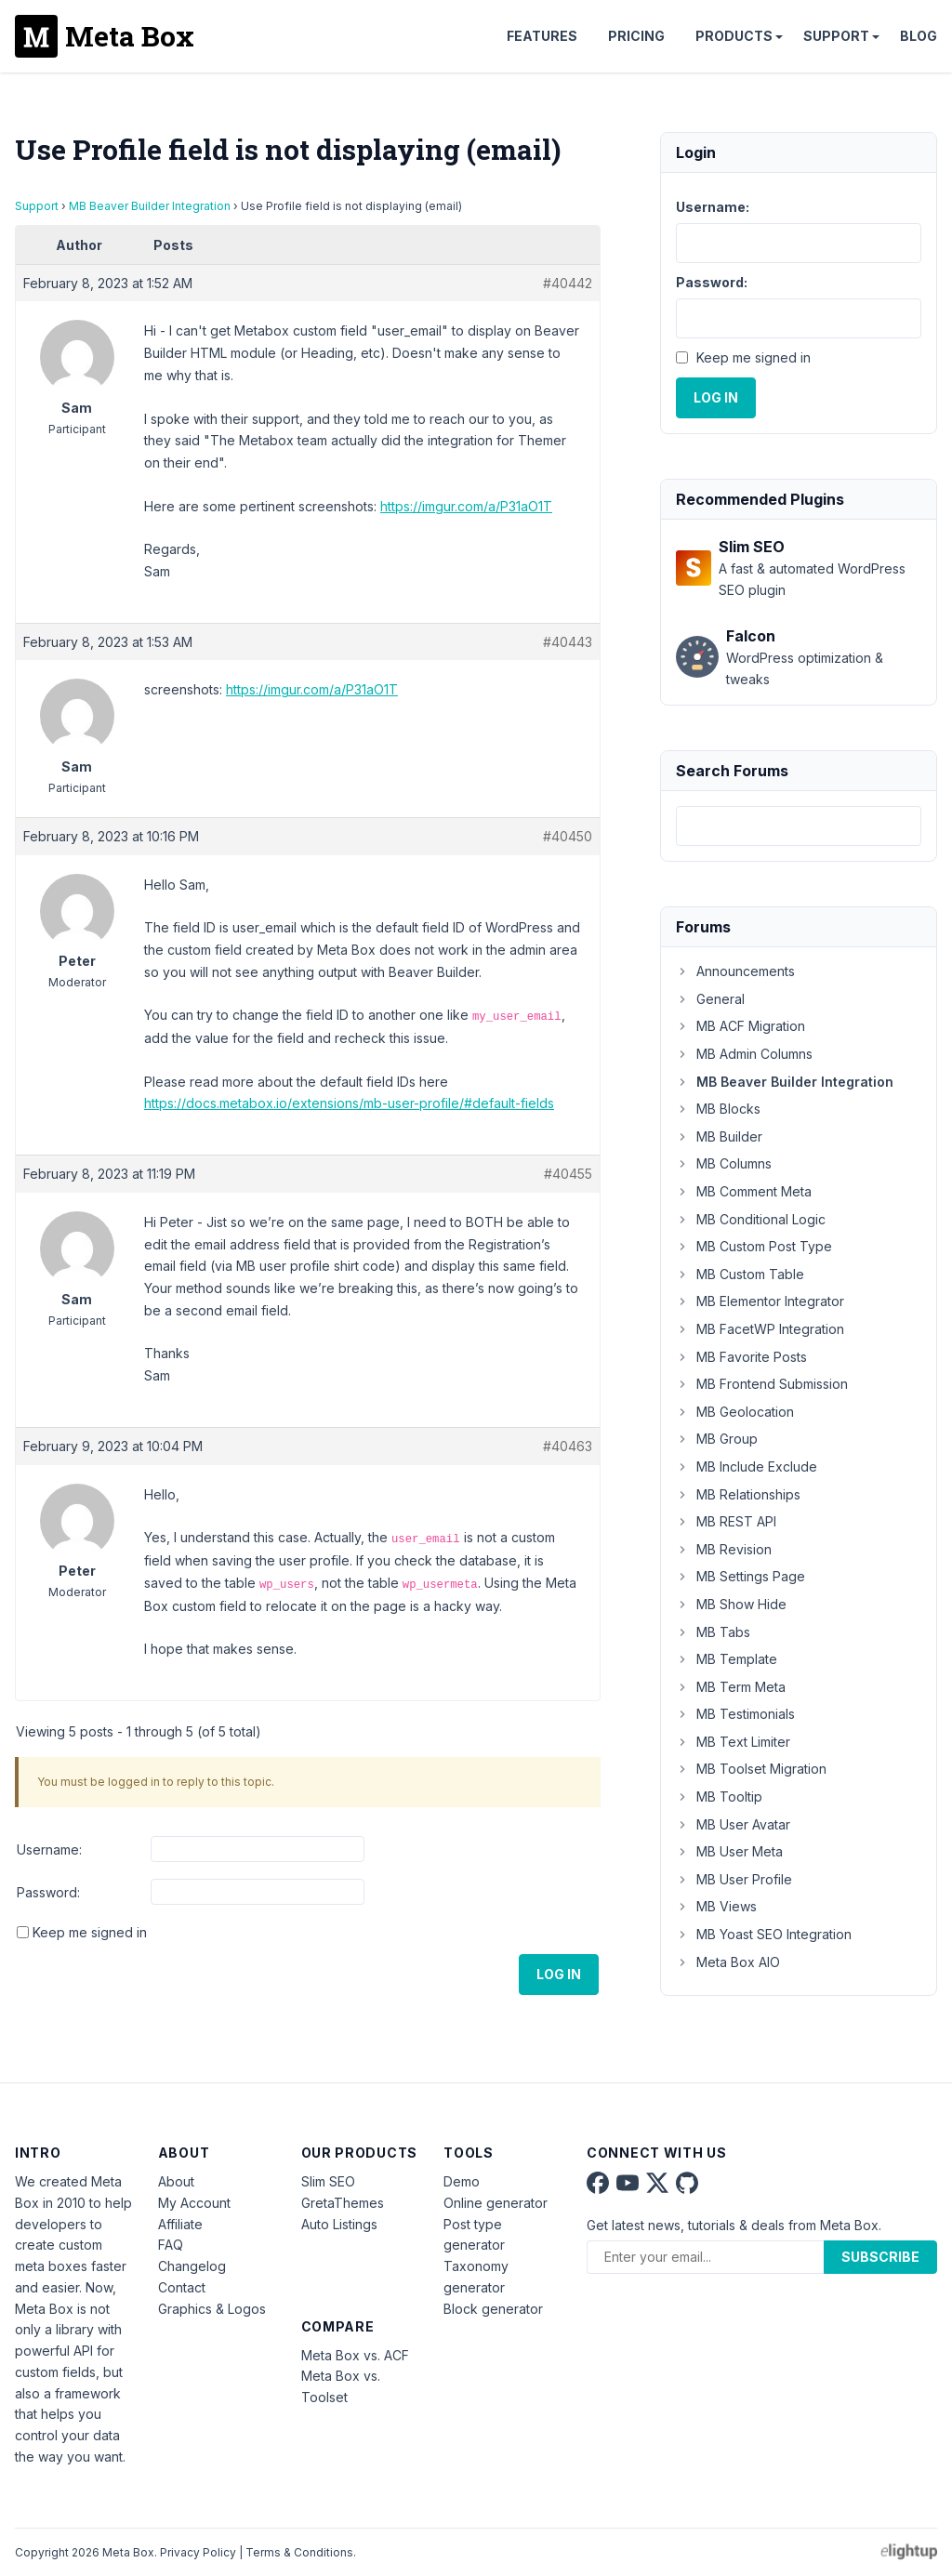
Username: (49, 1849)
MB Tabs (713, 1632)
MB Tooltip (719, 1796)
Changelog (192, 2266)
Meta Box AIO (728, 1962)
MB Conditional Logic (751, 1219)
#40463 (567, 1446)
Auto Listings (339, 2224)
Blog (918, 36)
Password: (48, 1892)
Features (542, 36)
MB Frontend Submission (762, 1384)
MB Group (717, 1439)
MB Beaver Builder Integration (150, 206)
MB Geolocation (735, 1412)
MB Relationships (738, 1494)
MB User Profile (734, 1879)
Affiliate (180, 2224)
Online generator (495, 2203)
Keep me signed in (90, 1932)
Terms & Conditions (299, 2552)
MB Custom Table (740, 1274)
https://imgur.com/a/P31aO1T (466, 506)
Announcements (735, 971)
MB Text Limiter (733, 1742)
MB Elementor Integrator (760, 1301)
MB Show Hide (731, 1604)
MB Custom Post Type (754, 1246)
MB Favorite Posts (741, 1357)
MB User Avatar (733, 1824)
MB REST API (726, 1521)
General (710, 999)
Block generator (493, 2309)
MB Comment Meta (744, 1191)
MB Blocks (718, 1108)
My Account (194, 2203)
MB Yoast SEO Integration (764, 1934)
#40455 (568, 1174)
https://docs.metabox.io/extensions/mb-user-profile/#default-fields (349, 1103)
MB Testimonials (735, 1714)
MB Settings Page (740, 1576)
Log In (558, 1974)
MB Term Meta (731, 1687)
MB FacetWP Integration (760, 1329)
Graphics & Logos (212, 2309)
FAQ (170, 2244)
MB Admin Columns (744, 1054)
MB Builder (719, 1136)
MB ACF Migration (740, 1026)
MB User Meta (729, 1851)
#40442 (567, 283)
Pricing (636, 36)
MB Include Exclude (746, 1466)
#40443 (567, 642)
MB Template (726, 1659)
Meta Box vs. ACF (355, 2355)
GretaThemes (342, 2203)
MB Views (716, 1906)
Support (836, 36)
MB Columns (724, 1163)
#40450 (567, 836)
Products (734, 36)
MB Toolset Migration (751, 1769)
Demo (461, 2181)
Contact (181, 2287)
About (176, 2181)
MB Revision (724, 1549)
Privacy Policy (198, 2552)
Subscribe (880, 2257)
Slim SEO (328, 2181)
